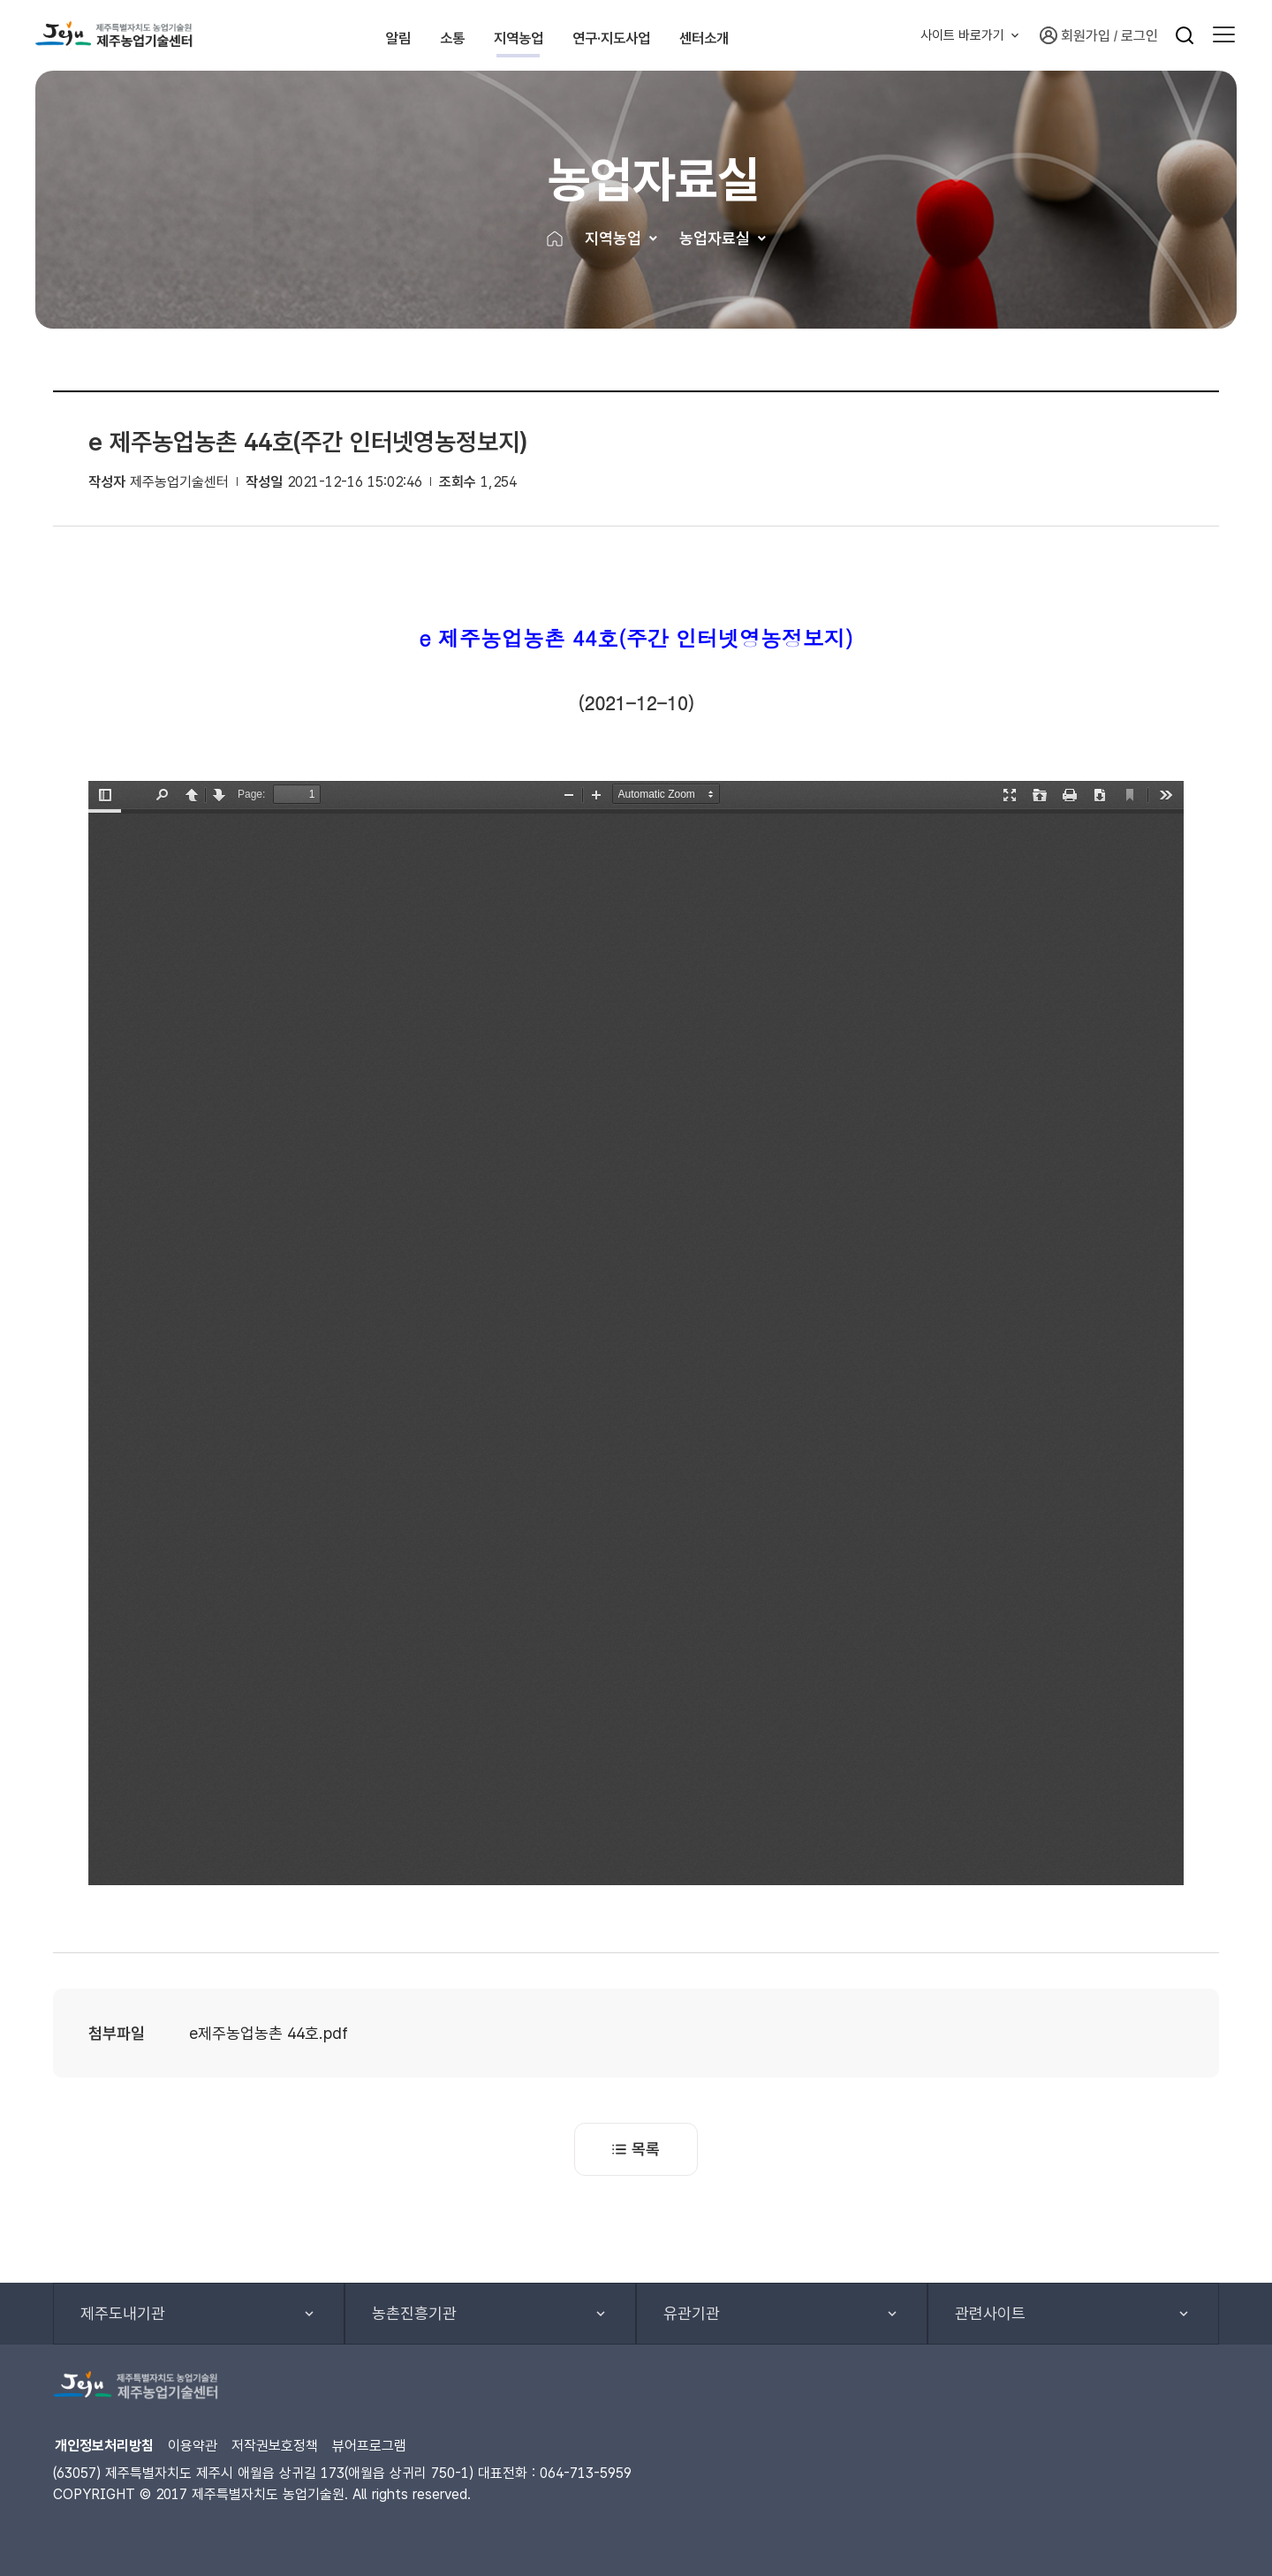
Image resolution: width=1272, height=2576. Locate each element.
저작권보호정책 (274, 2445)
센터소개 (791, 35)
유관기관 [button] (691, 2313)
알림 (350, 35)
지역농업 (531, 35)
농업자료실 (714, 238)
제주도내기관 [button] (122, 2313)
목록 (636, 2149)
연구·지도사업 (661, 35)
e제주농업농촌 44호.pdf (268, 2033)
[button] (1224, 35)
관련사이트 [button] (990, 2313)
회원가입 (1075, 35)
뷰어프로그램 (369, 2445)
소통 (433, 35)
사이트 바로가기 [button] (962, 35)
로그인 (1139, 35)
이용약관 (192, 2445)
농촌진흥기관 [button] (414, 2313)
